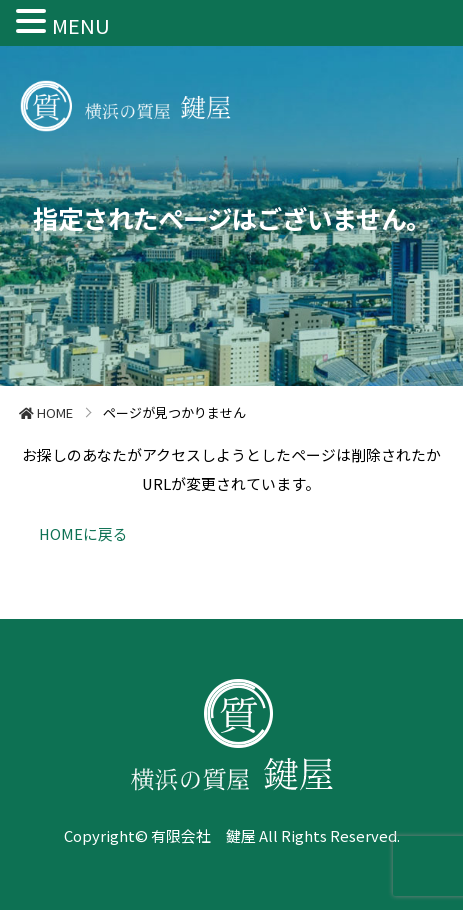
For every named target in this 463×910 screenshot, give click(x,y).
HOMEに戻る (83, 533)
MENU (81, 25)
